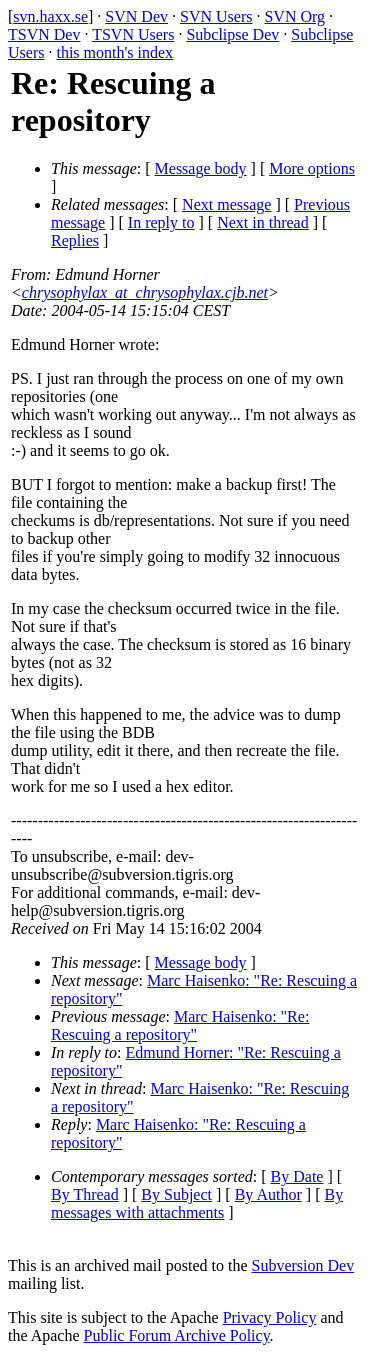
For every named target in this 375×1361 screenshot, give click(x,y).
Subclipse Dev (232, 34)
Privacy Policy (270, 1317)
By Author (268, 1194)
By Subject (176, 1194)
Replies (75, 240)
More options (312, 168)
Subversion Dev (303, 1265)
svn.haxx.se (50, 16)
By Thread (85, 1194)
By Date (297, 1176)
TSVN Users (133, 34)
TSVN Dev (44, 34)
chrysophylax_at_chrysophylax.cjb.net (145, 292)
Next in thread (263, 222)
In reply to (161, 222)
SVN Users (216, 16)
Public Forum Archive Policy (177, 1335)
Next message (226, 204)
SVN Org (294, 16)
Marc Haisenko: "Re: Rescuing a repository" (180, 1025)
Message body (201, 168)
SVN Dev (136, 16)
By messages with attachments (197, 1203)
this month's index (114, 52)
